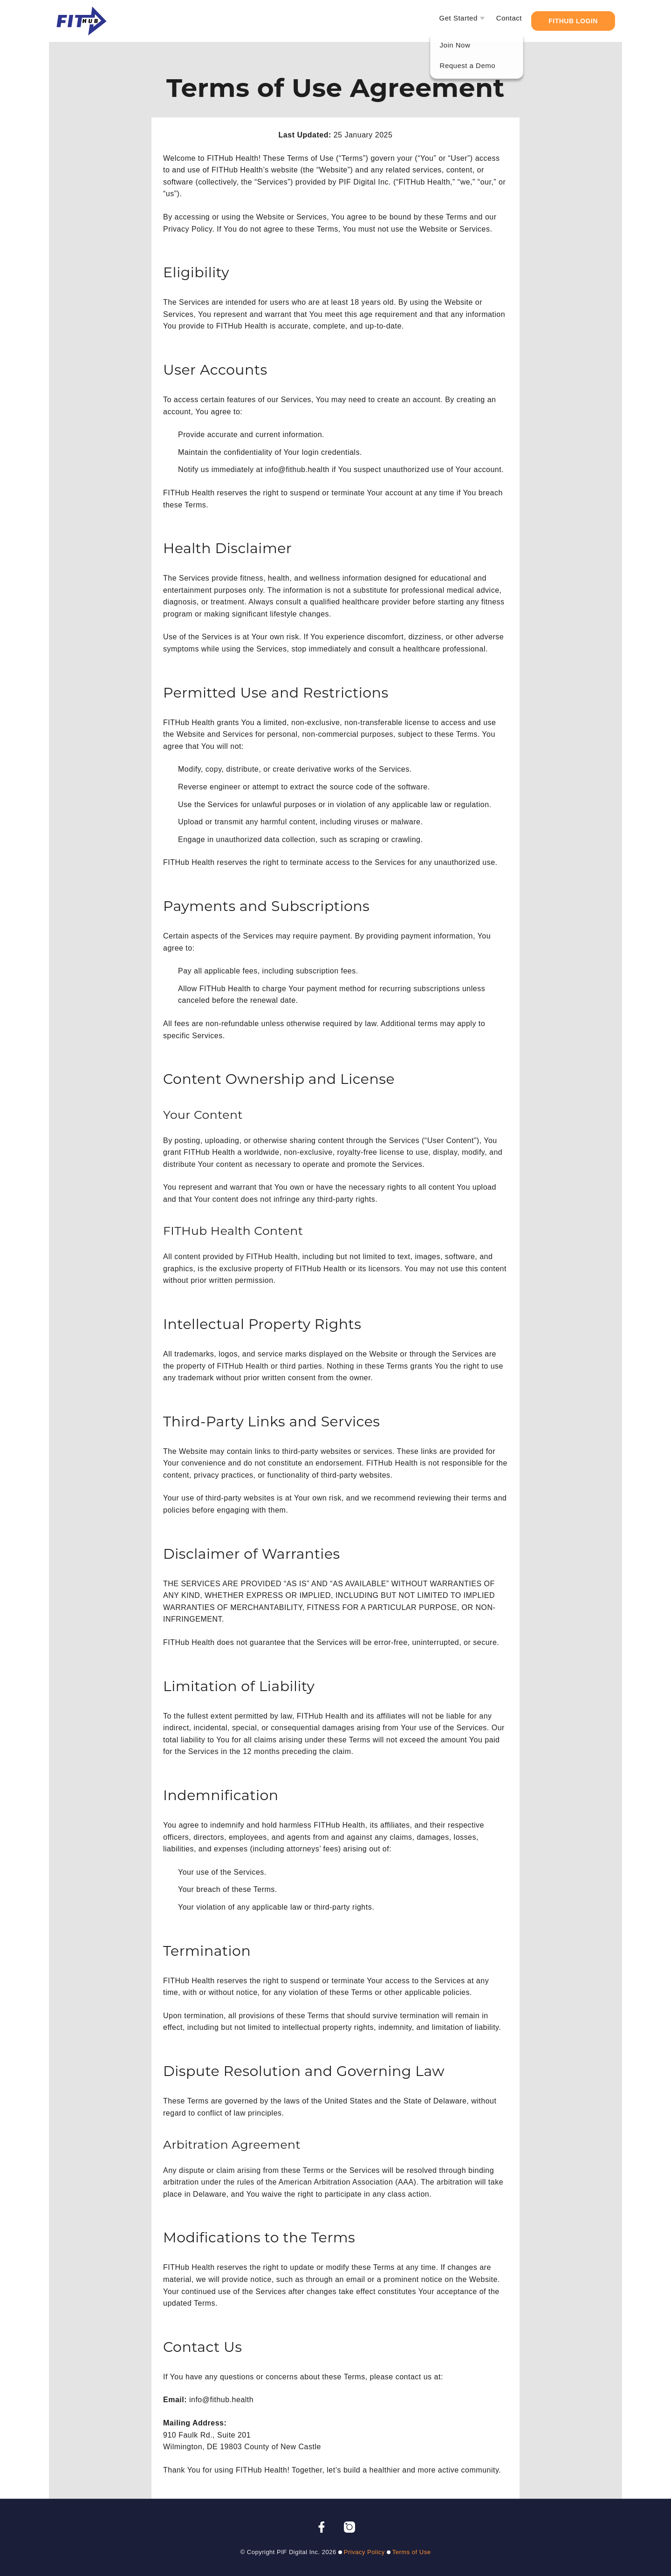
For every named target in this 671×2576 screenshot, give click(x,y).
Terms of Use (411, 2552)
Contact (509, 18)
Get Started (458, 18)
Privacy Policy (364, 2552)
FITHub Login (573, 21)
